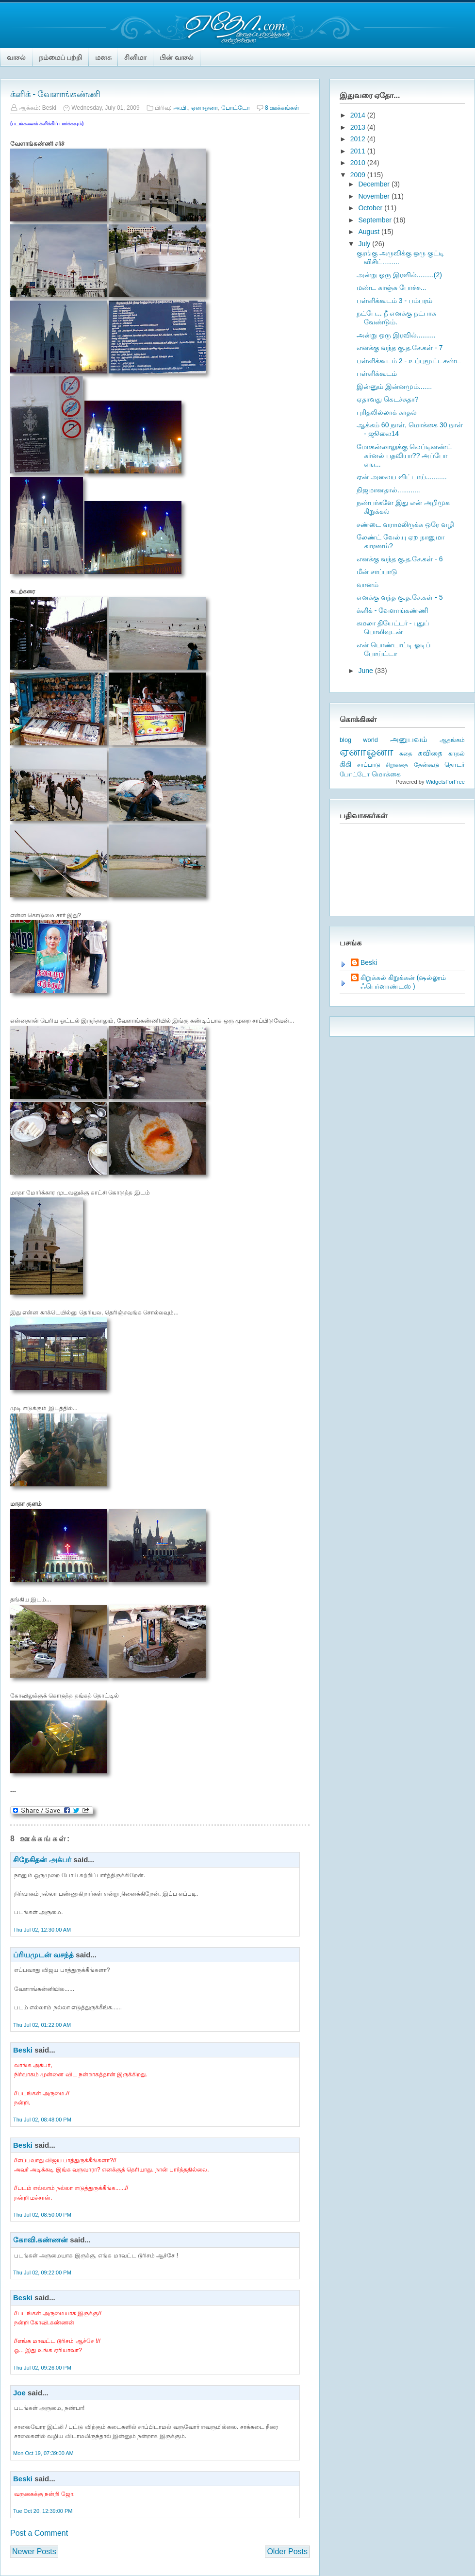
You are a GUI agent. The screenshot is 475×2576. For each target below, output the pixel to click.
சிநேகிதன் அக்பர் (42, 1859)
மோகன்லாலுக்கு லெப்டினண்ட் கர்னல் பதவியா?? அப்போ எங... (404, 455)
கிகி (345, 764)
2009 (358, 175)
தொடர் (454, 764)
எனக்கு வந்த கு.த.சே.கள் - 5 (400, 597)
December (374, 184)
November (374, 196)
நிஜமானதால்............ (388, 490)
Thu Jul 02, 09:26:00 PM (42, 2368)
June (366, 670)
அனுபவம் (408, 739)
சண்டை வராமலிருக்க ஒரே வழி (405, 524)
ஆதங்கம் (452, 740)
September (375, 220)
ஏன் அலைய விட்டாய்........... (402, 477)
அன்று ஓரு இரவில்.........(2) (399, 275)
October (371, 208)
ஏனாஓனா (204, 107)
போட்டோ (235, 107)
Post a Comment (39, 2533)
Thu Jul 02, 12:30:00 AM (42, 1930)
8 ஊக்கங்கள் (282, 107)
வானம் (367, 585)
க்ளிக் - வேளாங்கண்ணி (55, 94)
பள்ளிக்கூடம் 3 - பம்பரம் (394, 300)
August (369, 232)
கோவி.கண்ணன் (40, 2240)
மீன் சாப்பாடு (377, 571)
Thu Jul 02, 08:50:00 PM (42, 2215)
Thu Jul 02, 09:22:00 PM (42, 2272)
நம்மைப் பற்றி (60, 57)
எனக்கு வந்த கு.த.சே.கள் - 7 (400, 348)
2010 (358, 163)
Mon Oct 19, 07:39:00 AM (43, 2453)
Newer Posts (34, 2551)
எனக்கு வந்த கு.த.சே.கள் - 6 (400, 559)
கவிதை (430, 753)
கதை (405, 753)
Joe (19, 2393)
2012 (358, 139)
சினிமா (135, 57)
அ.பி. (180, 107)
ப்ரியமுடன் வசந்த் (43, 1955)
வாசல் (16, 57)
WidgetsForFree (445, 782)
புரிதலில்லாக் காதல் (387, 412)
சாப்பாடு (368, 764)
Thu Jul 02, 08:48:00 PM (42, 2119)
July (365, 244)
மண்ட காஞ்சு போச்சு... (391, 287)
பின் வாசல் (177, 57)
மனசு (103, 57)
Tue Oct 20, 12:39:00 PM (43, 2511)
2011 (358, 151)
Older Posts (287, 2551)
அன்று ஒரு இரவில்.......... (396, 335)
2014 (358, 115)
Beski (23, 2050)
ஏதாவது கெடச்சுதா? (388, 399)
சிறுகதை (397, 764)
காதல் (456, 753)
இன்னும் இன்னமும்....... (394, 386)
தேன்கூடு (426, 764)
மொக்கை (386, 774)
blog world (359, 739)
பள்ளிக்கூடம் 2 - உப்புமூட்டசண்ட (409, 361)
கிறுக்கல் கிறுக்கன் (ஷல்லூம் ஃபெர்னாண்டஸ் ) (403, 982)
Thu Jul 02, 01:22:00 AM (42, 2025)
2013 (358, 127)
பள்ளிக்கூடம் (377, 373)
